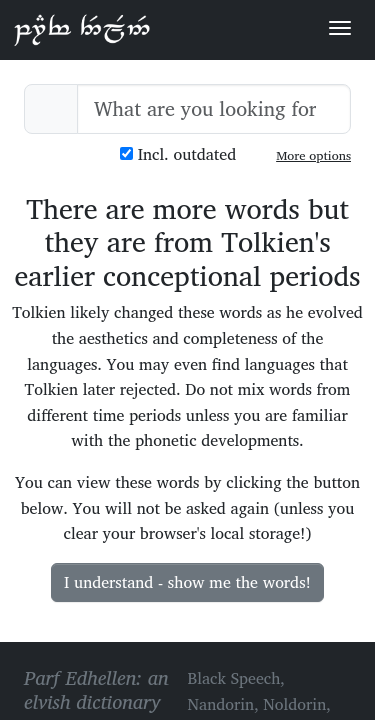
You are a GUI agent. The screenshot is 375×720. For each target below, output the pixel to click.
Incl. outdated (178, 154)
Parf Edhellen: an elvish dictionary (82, 29)
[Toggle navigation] (340, 28)
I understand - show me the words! (187, 582)
